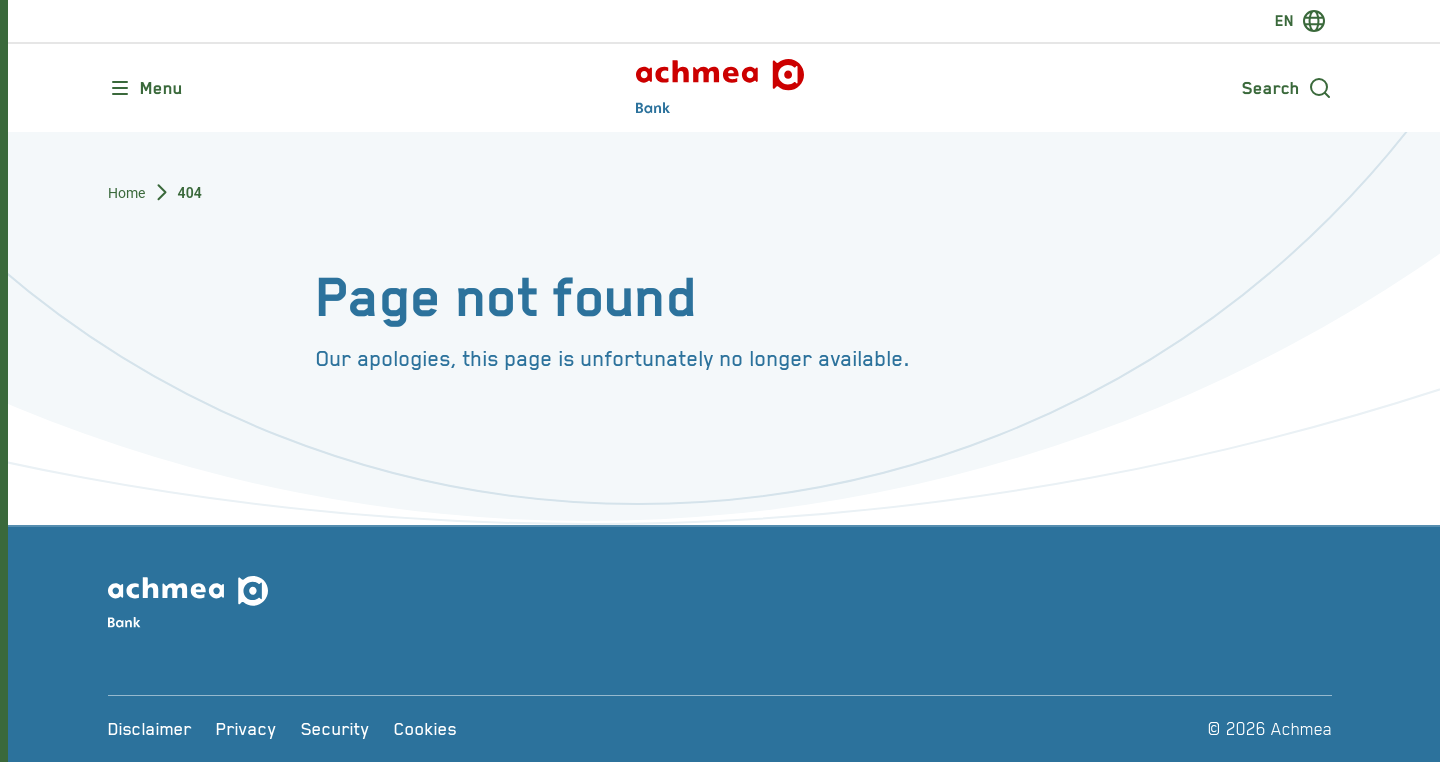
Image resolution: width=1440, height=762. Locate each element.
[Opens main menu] (145, 88)
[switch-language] (1300, 21)
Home (127, 193)
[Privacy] (246, 729)
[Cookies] (425, 729)
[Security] (335, 729)
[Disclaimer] (150, 729)
